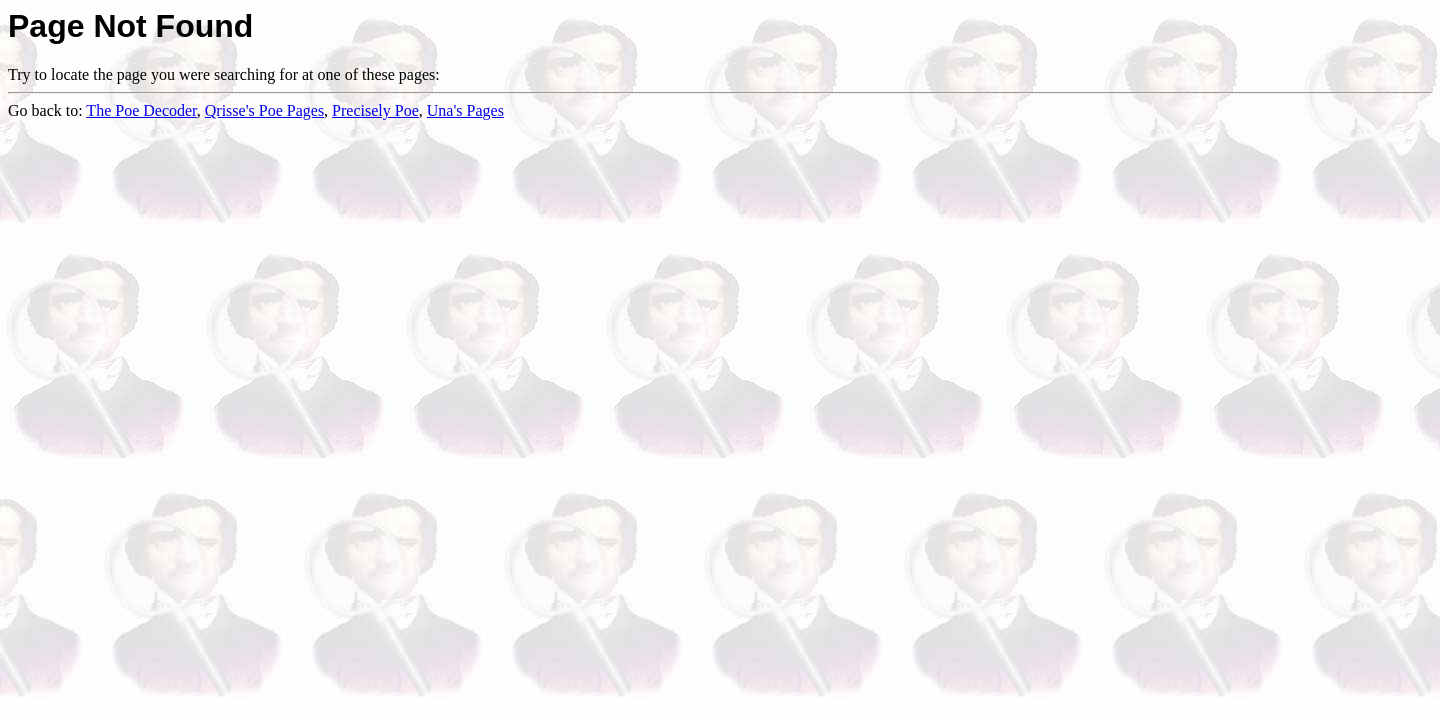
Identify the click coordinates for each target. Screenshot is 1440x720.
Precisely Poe (375, 110)
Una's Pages (465, 110)
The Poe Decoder (141, 110)
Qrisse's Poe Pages (264, 110)
